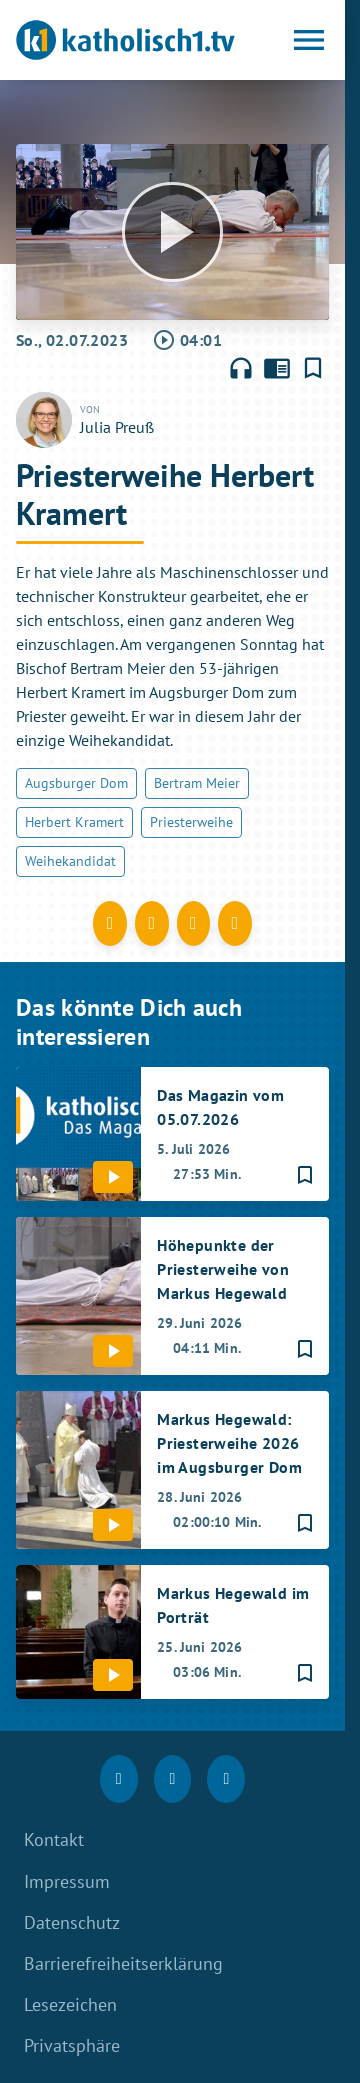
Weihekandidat (70, 861)
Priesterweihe (191, 822)
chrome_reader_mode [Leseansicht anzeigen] (277, 368)
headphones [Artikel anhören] (241, 368)
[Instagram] (173, 1779)
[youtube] (226, 1779)
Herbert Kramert (74, 822)
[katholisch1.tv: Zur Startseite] (125, 40)
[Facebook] (119, 1779)
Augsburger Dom (76, 783)
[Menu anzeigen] (309, 40)
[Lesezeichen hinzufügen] (313, 368)
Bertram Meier (197, 783)
